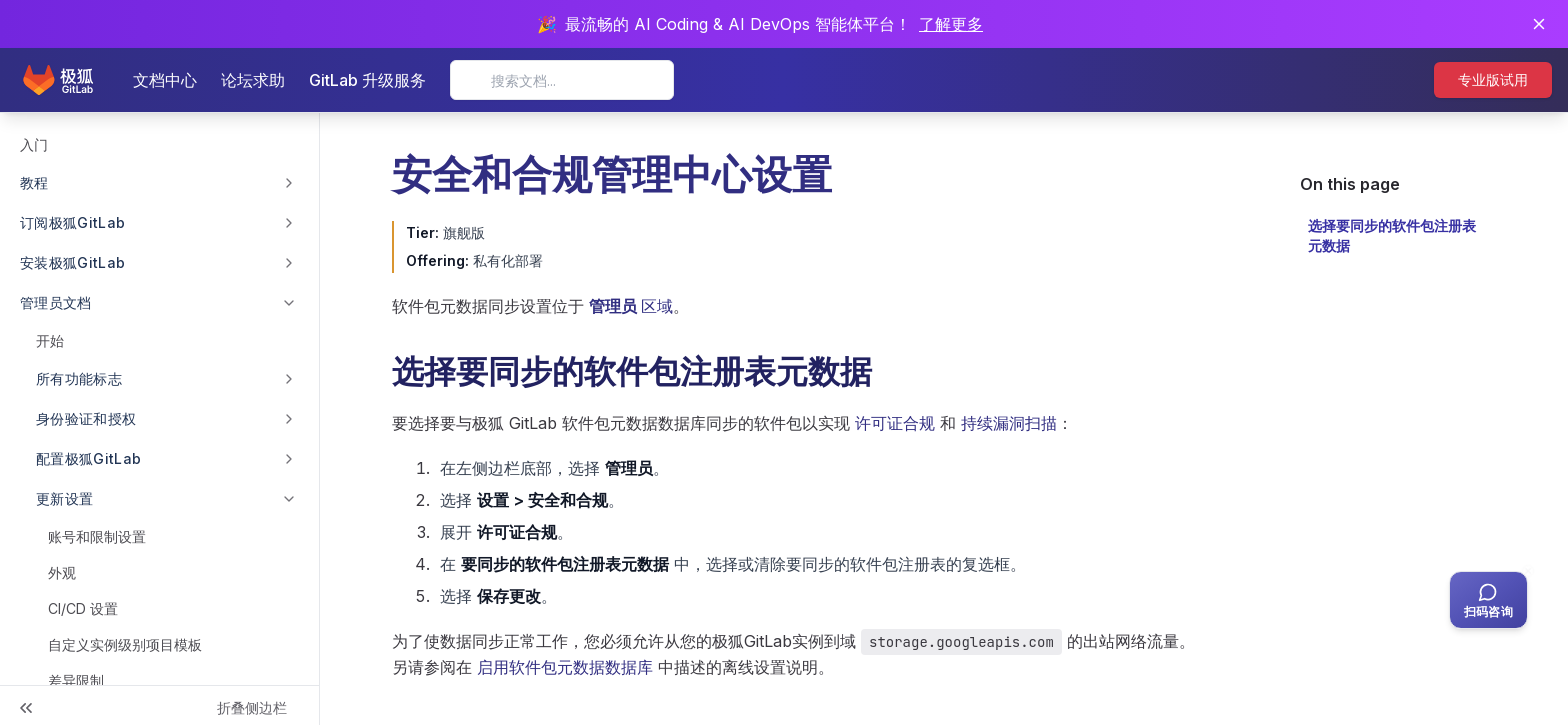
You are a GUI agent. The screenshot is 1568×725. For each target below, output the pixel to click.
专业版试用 (1493, 79)
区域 (631, 306)
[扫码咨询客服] (1488, 600)
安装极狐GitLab (73, 262)
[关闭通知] (1539, 24)
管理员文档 (56, 302)
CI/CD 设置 (83, 608)
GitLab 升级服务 (367, 80)
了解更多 (951, 24)
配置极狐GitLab (89, 458)
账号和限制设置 (97, 536)
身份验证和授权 (86, 418)
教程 (34, 182)
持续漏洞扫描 (1009, 423)
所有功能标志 (79, 378)
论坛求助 (253, 80)
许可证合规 (895, 423)
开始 (50, 340)
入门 (34, 144)
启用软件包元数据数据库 (565, 667)
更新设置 (64, 498)
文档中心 (165, 80)
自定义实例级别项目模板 (125, 644)
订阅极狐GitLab (73, 222)
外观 (62, 572)
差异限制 (76, 680)
